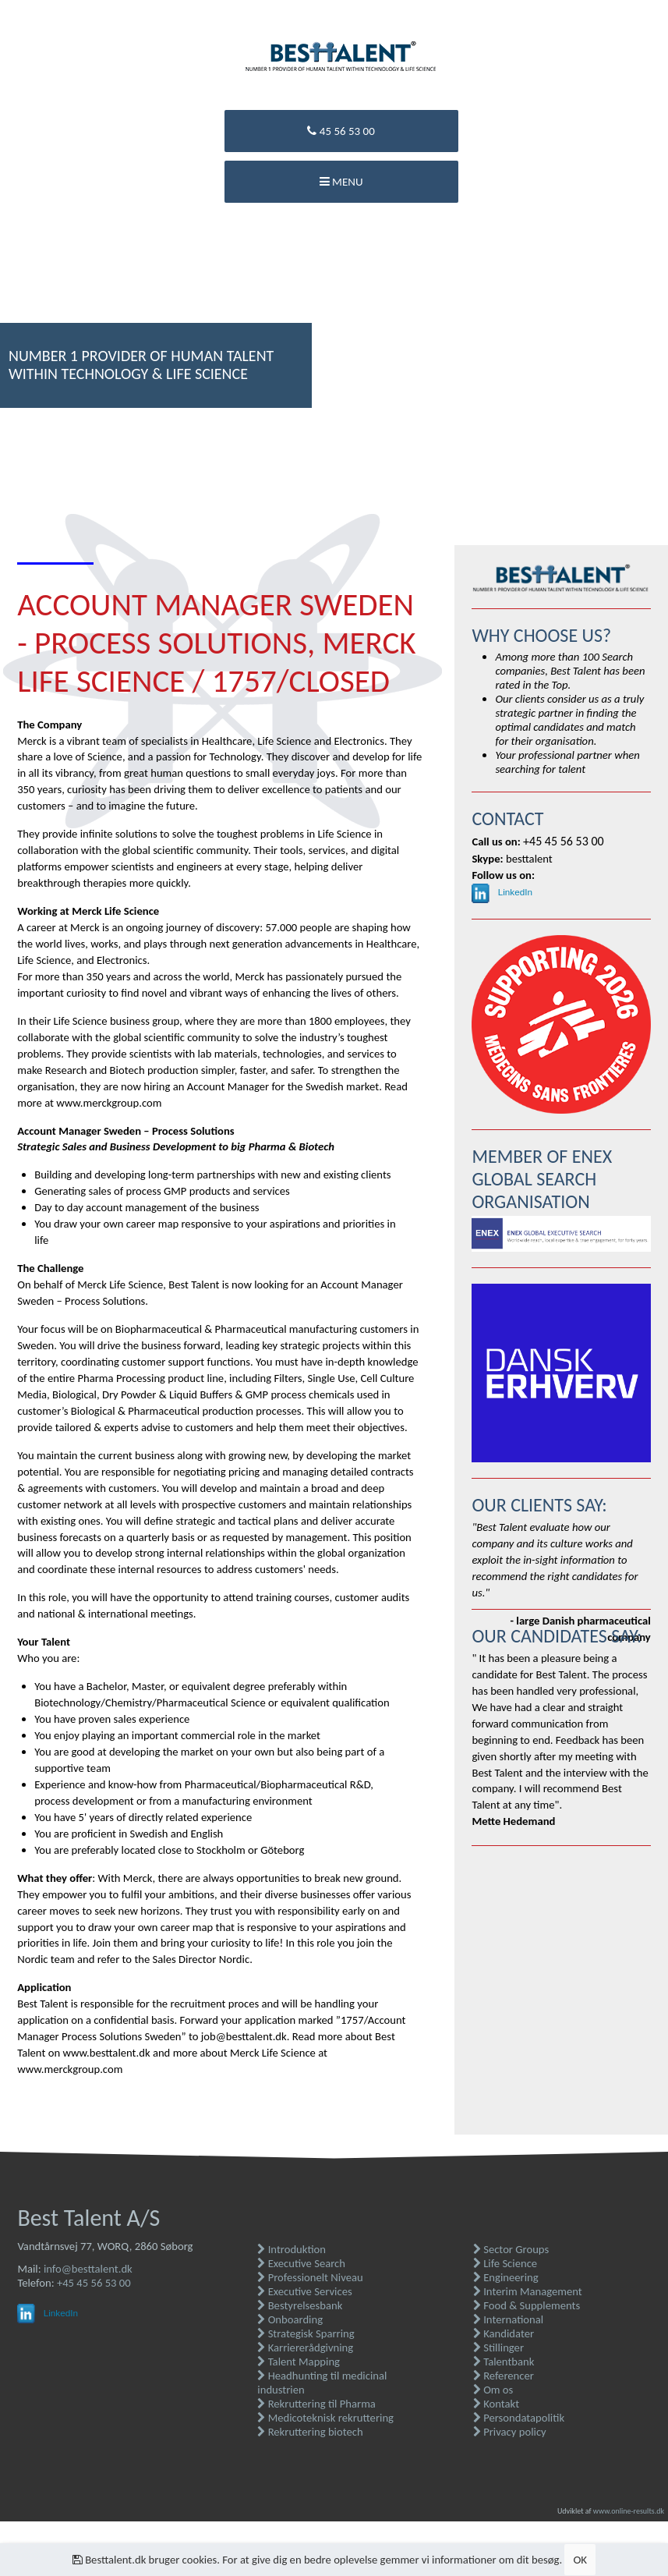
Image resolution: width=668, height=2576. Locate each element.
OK (580, 2560)
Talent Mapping (298, 2362)
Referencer (503, 2376)
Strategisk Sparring (305, 2333)
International (508, 2319)
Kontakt (496, 2404)
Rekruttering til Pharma (316, 2404)
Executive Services (304, 2291)
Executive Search (301, 2263)
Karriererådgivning (305, 2347)
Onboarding (290, 2319)
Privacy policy (509, 2432)
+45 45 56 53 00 (94, 2283)
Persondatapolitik (518, 2418)
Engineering (506, 2277)
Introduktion (291, 2249)
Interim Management (527, 2291)
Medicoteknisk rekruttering (325, 2418)
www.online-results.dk (628, 2511)
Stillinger (498, 2347)
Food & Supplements (526, 2305)
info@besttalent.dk (88, 2269)
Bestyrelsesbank (299, 2305)
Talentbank (504, 2362)
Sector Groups (511, 2249)
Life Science (505, 2263)
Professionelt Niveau (309, 2277)
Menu (341, 182)
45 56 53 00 (340, 131)
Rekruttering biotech (309, 2432)
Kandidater (503, 2333)
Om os (493, 2390)
